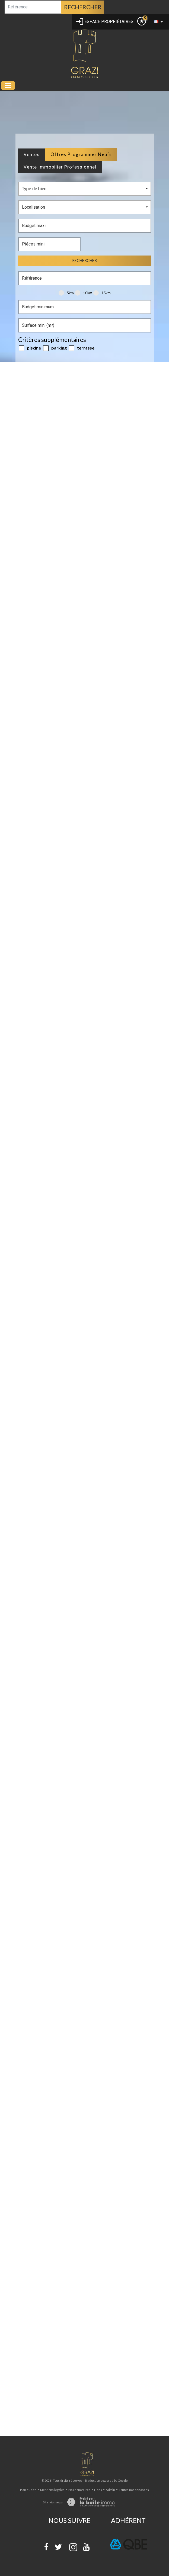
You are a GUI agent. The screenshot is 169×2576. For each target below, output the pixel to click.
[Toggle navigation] (8, 85)
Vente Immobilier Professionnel (60, 167)
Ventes (32, 154)
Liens (98, 2489)
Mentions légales (52, 2489)
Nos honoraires (79, 2489)
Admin (110, 2489)
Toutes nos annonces (134, 2489)
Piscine (30, 348)
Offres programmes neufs (81, 154)
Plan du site (28, 2489)
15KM (102, 293)
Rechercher (82, 7)
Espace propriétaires (104, 21)
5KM (66, 293)
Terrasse (81, 348)
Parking (55, 348)
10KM (83, 293)
